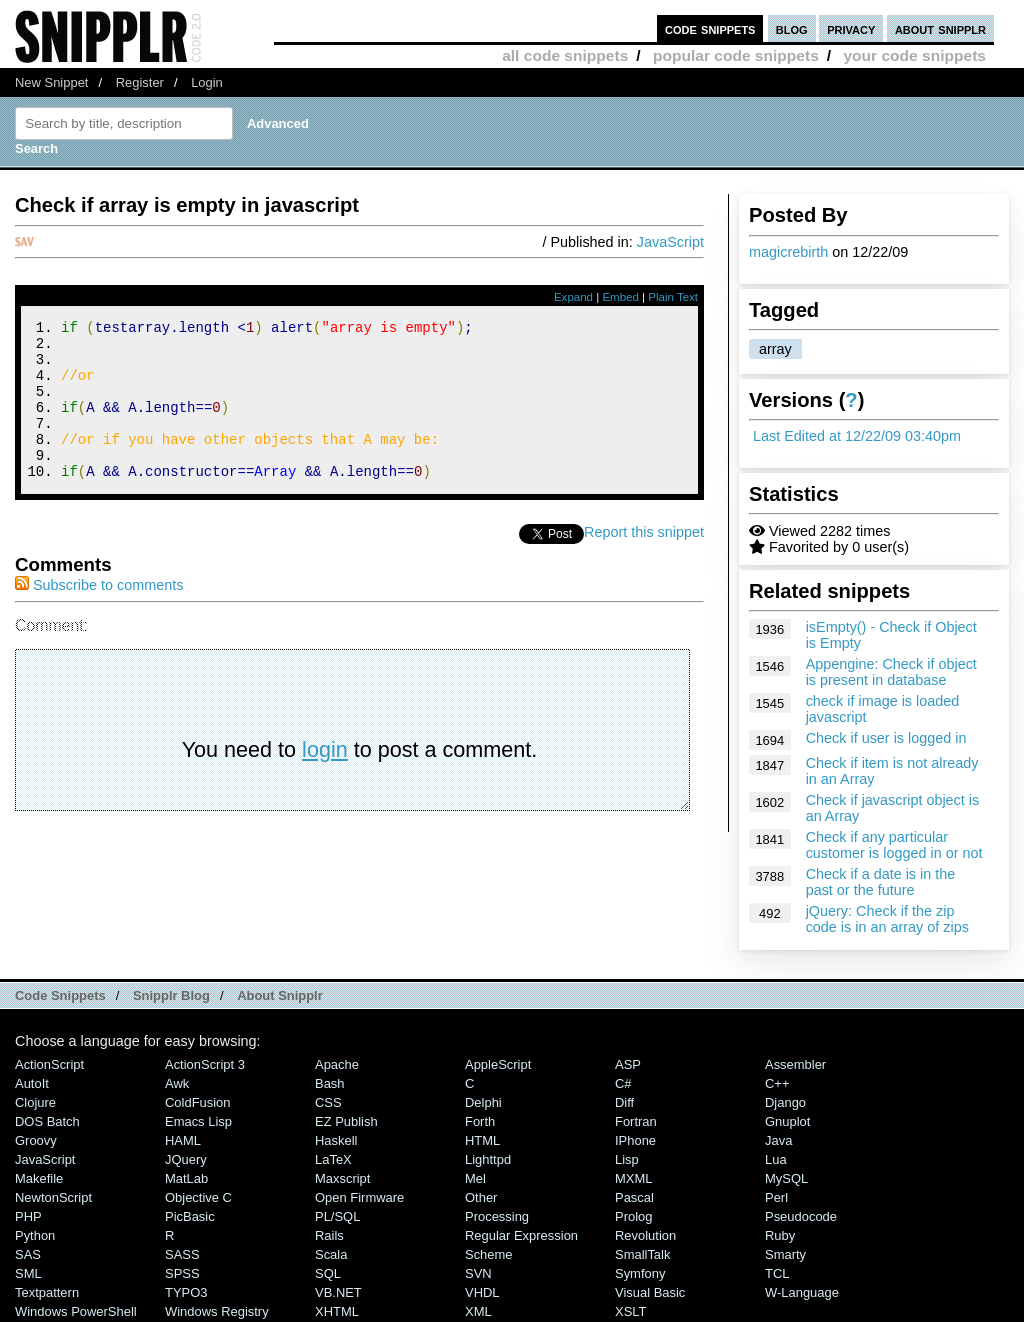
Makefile (39, 1178)
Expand (573, 297)
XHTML (337, 1311)
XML (478, 1311)
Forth (480, 1121)
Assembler (795, 1064)
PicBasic (190, 1216)
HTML (482, 1140)
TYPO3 (186, 1292)
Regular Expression (521, 1235)
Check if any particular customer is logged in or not (894, 845)
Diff (624, 1102)
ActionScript (49, 1064)
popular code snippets (736, 55)
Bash (330, 1083)
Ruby (780, 1235)
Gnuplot (787, 1121)
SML (28, 1273)
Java (778, 1140)
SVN (478, 1273)
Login (207, 82)
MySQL (786, 1178)
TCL (777, 1273)
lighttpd (488, 1159)
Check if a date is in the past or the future (881, 882)
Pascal (634, 1197)
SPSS (182, 1273)
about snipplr (940, 28)
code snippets (710, 28)
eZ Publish (346, 1121)
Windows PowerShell (76, 1311)
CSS (328, 1102)
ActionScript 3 (205, 1064)
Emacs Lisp (198, 1121)
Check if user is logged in (886, 738)
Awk (177, 1083)
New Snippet (51, 82)
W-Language (802, 1292)
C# (623, 1083)
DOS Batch (47, 1121)
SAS (28, 1254)
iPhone (635, 1140)
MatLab (186, 1178)
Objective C (198, 1197)
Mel (475, 1178)
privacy (851, 28)
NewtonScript (53, 1197)
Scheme (489, 1254)
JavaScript (670, 242)
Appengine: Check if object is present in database (891, 672)
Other (481, 1197)
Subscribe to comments (99, 615)
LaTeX (333, 1159)
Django (785, 1102)
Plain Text (673, 297)
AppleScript (498, 1064)
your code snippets (914, 55)
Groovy (36, 1140)
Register (140, 82)
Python (35, 1235)
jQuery (186, 1159)
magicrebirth (788, 252)
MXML (633, 1178)
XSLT (630, 1311)
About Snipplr (280, 995)
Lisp (627, 1159)
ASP (628, 1064)
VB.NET (338, 1292)
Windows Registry (217, 1311)
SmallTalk (642, 1254)
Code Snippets (60, 995)
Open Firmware (359, 1197)
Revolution (645, 1235)
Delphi (483, 1102)
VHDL (482, 1292)
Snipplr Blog (171, 995)
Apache (337, 1064)
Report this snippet (644, 562)
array (775, 349)
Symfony (640, 1273)
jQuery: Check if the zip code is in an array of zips (887, 919)
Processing (497, 1216)
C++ (777, 1083)
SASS (182, 1254)
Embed (620, 297)
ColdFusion (198, 1102)
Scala (331, 1254)
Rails (329, 1235)
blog (792, 28)
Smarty (785, 1254)
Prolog (633, 1216)
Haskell (336, 1140)
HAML (183, 1140)
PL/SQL (337, 1216)
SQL (328, 1273)
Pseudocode (801, 1216)
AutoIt (32, 1083)
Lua (776, 1159)
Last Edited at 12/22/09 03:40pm (857, 436)
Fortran (636, 1121)
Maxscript (342, 1178)
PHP (28, 1216)
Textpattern (47, 1292)
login (325, 779)
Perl (776, 1197)
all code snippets (565, 55)
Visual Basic (650, 1292)
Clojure (35, 1102)
